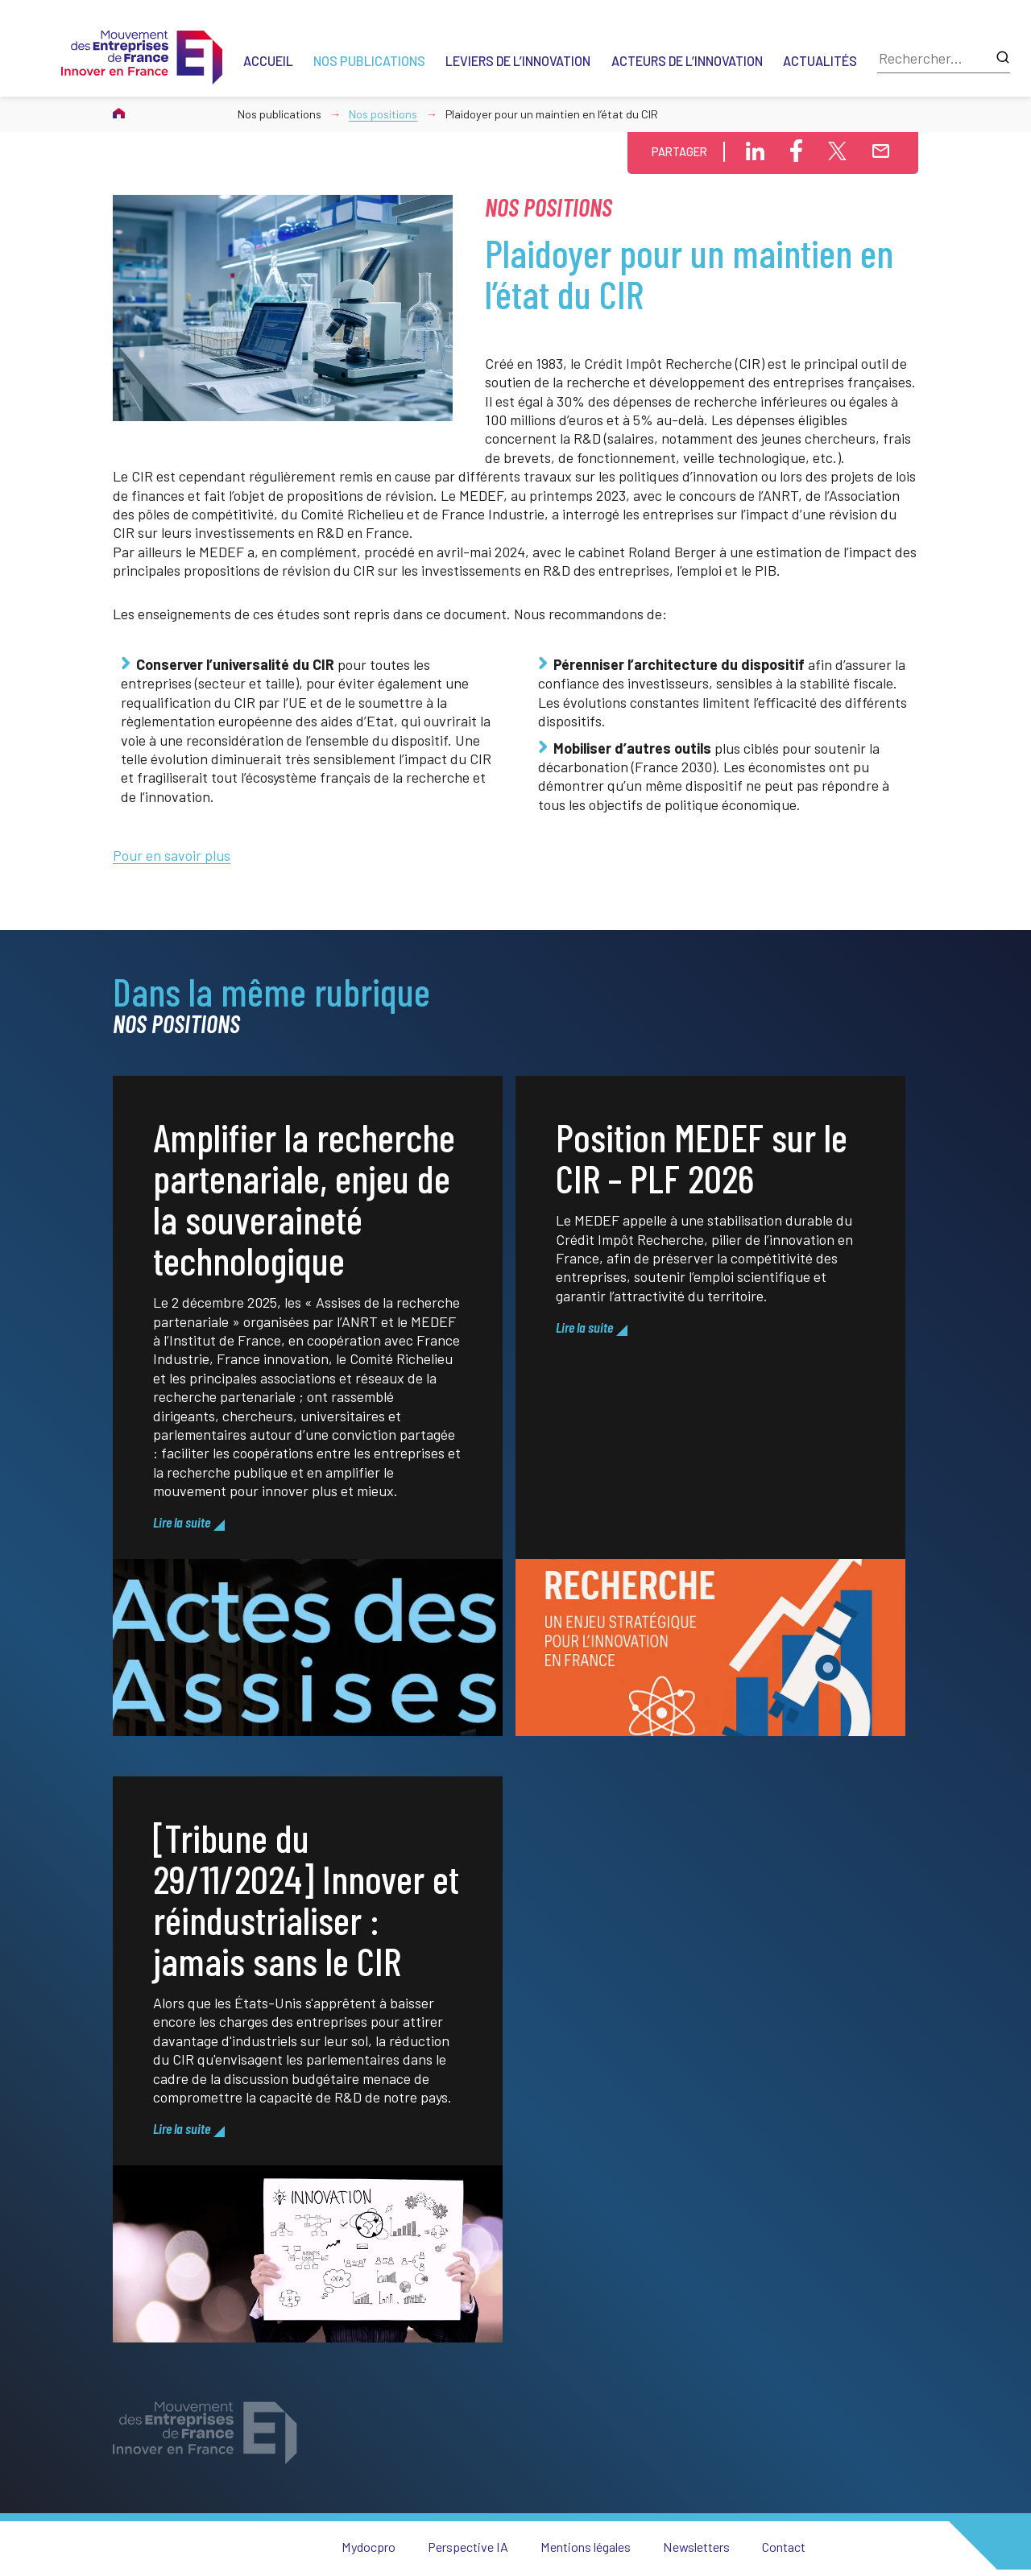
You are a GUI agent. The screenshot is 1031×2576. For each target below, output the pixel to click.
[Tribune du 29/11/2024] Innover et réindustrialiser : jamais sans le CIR (306, 1936)
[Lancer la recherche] (1003, 58)
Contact (783, 2546)
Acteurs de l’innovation (687, 60)
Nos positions (383, 114)
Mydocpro (368, 2546)
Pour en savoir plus (171, 855)
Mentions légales (585, 2546)
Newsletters (696, 2546)
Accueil (268, 60)
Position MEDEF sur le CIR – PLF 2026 (701, 1195)
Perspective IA (468, 2546)
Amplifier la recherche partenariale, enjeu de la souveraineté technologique (304, 1236)
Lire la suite (181, 1560)
